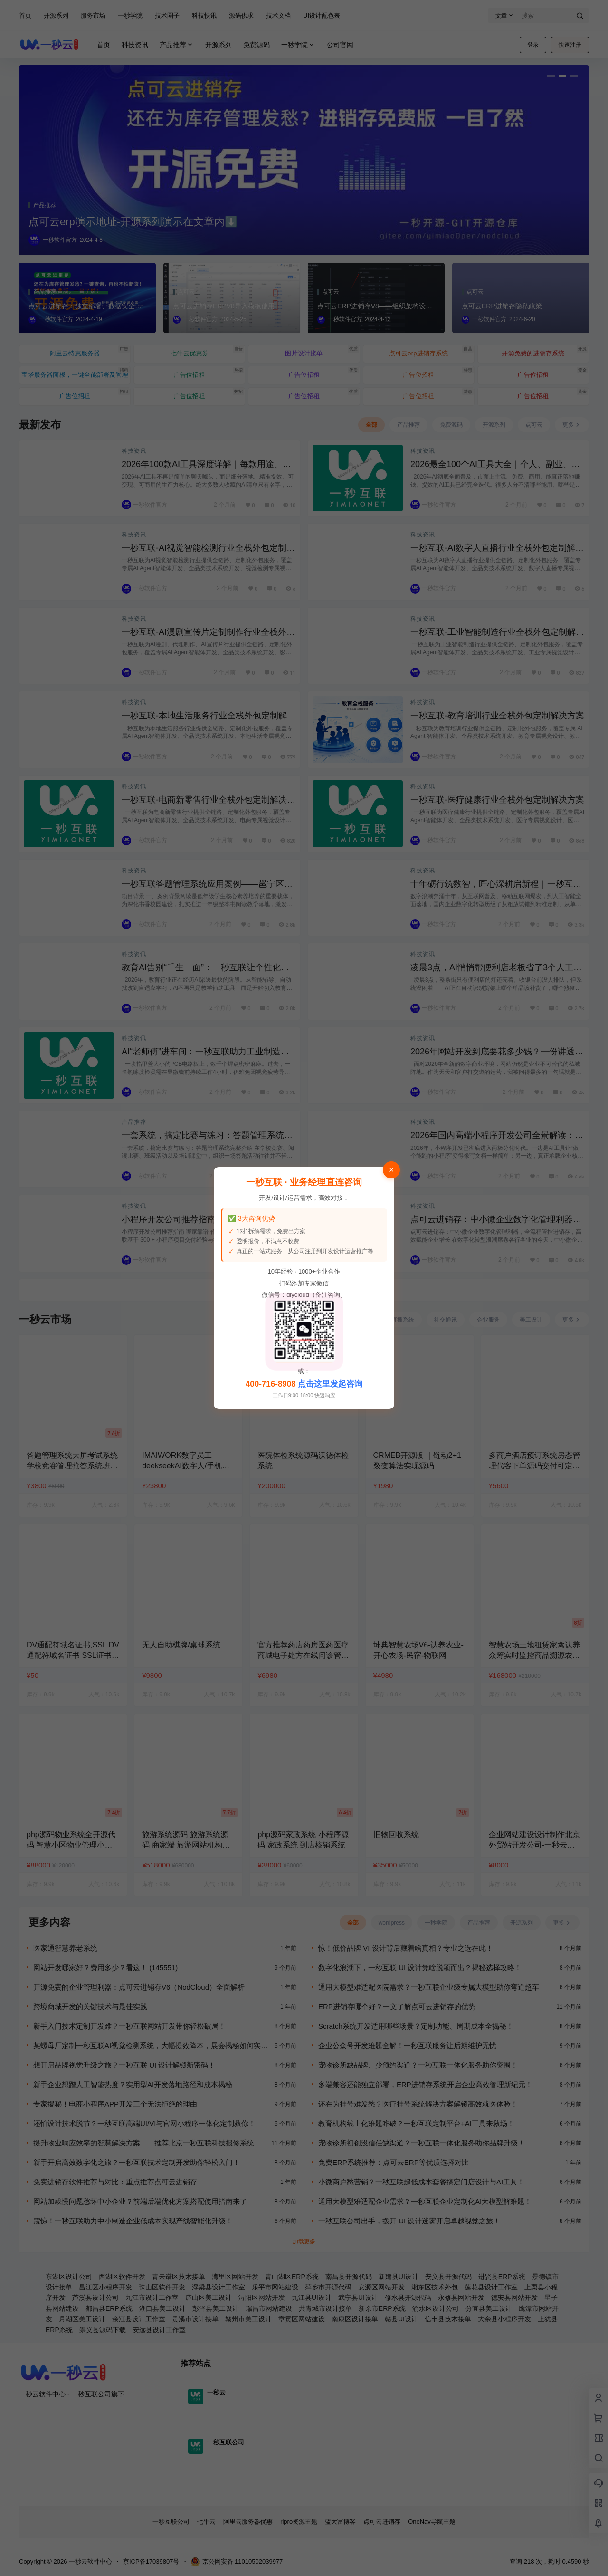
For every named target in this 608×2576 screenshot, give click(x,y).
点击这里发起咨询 (330, 1384)
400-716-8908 (271, 1384)
